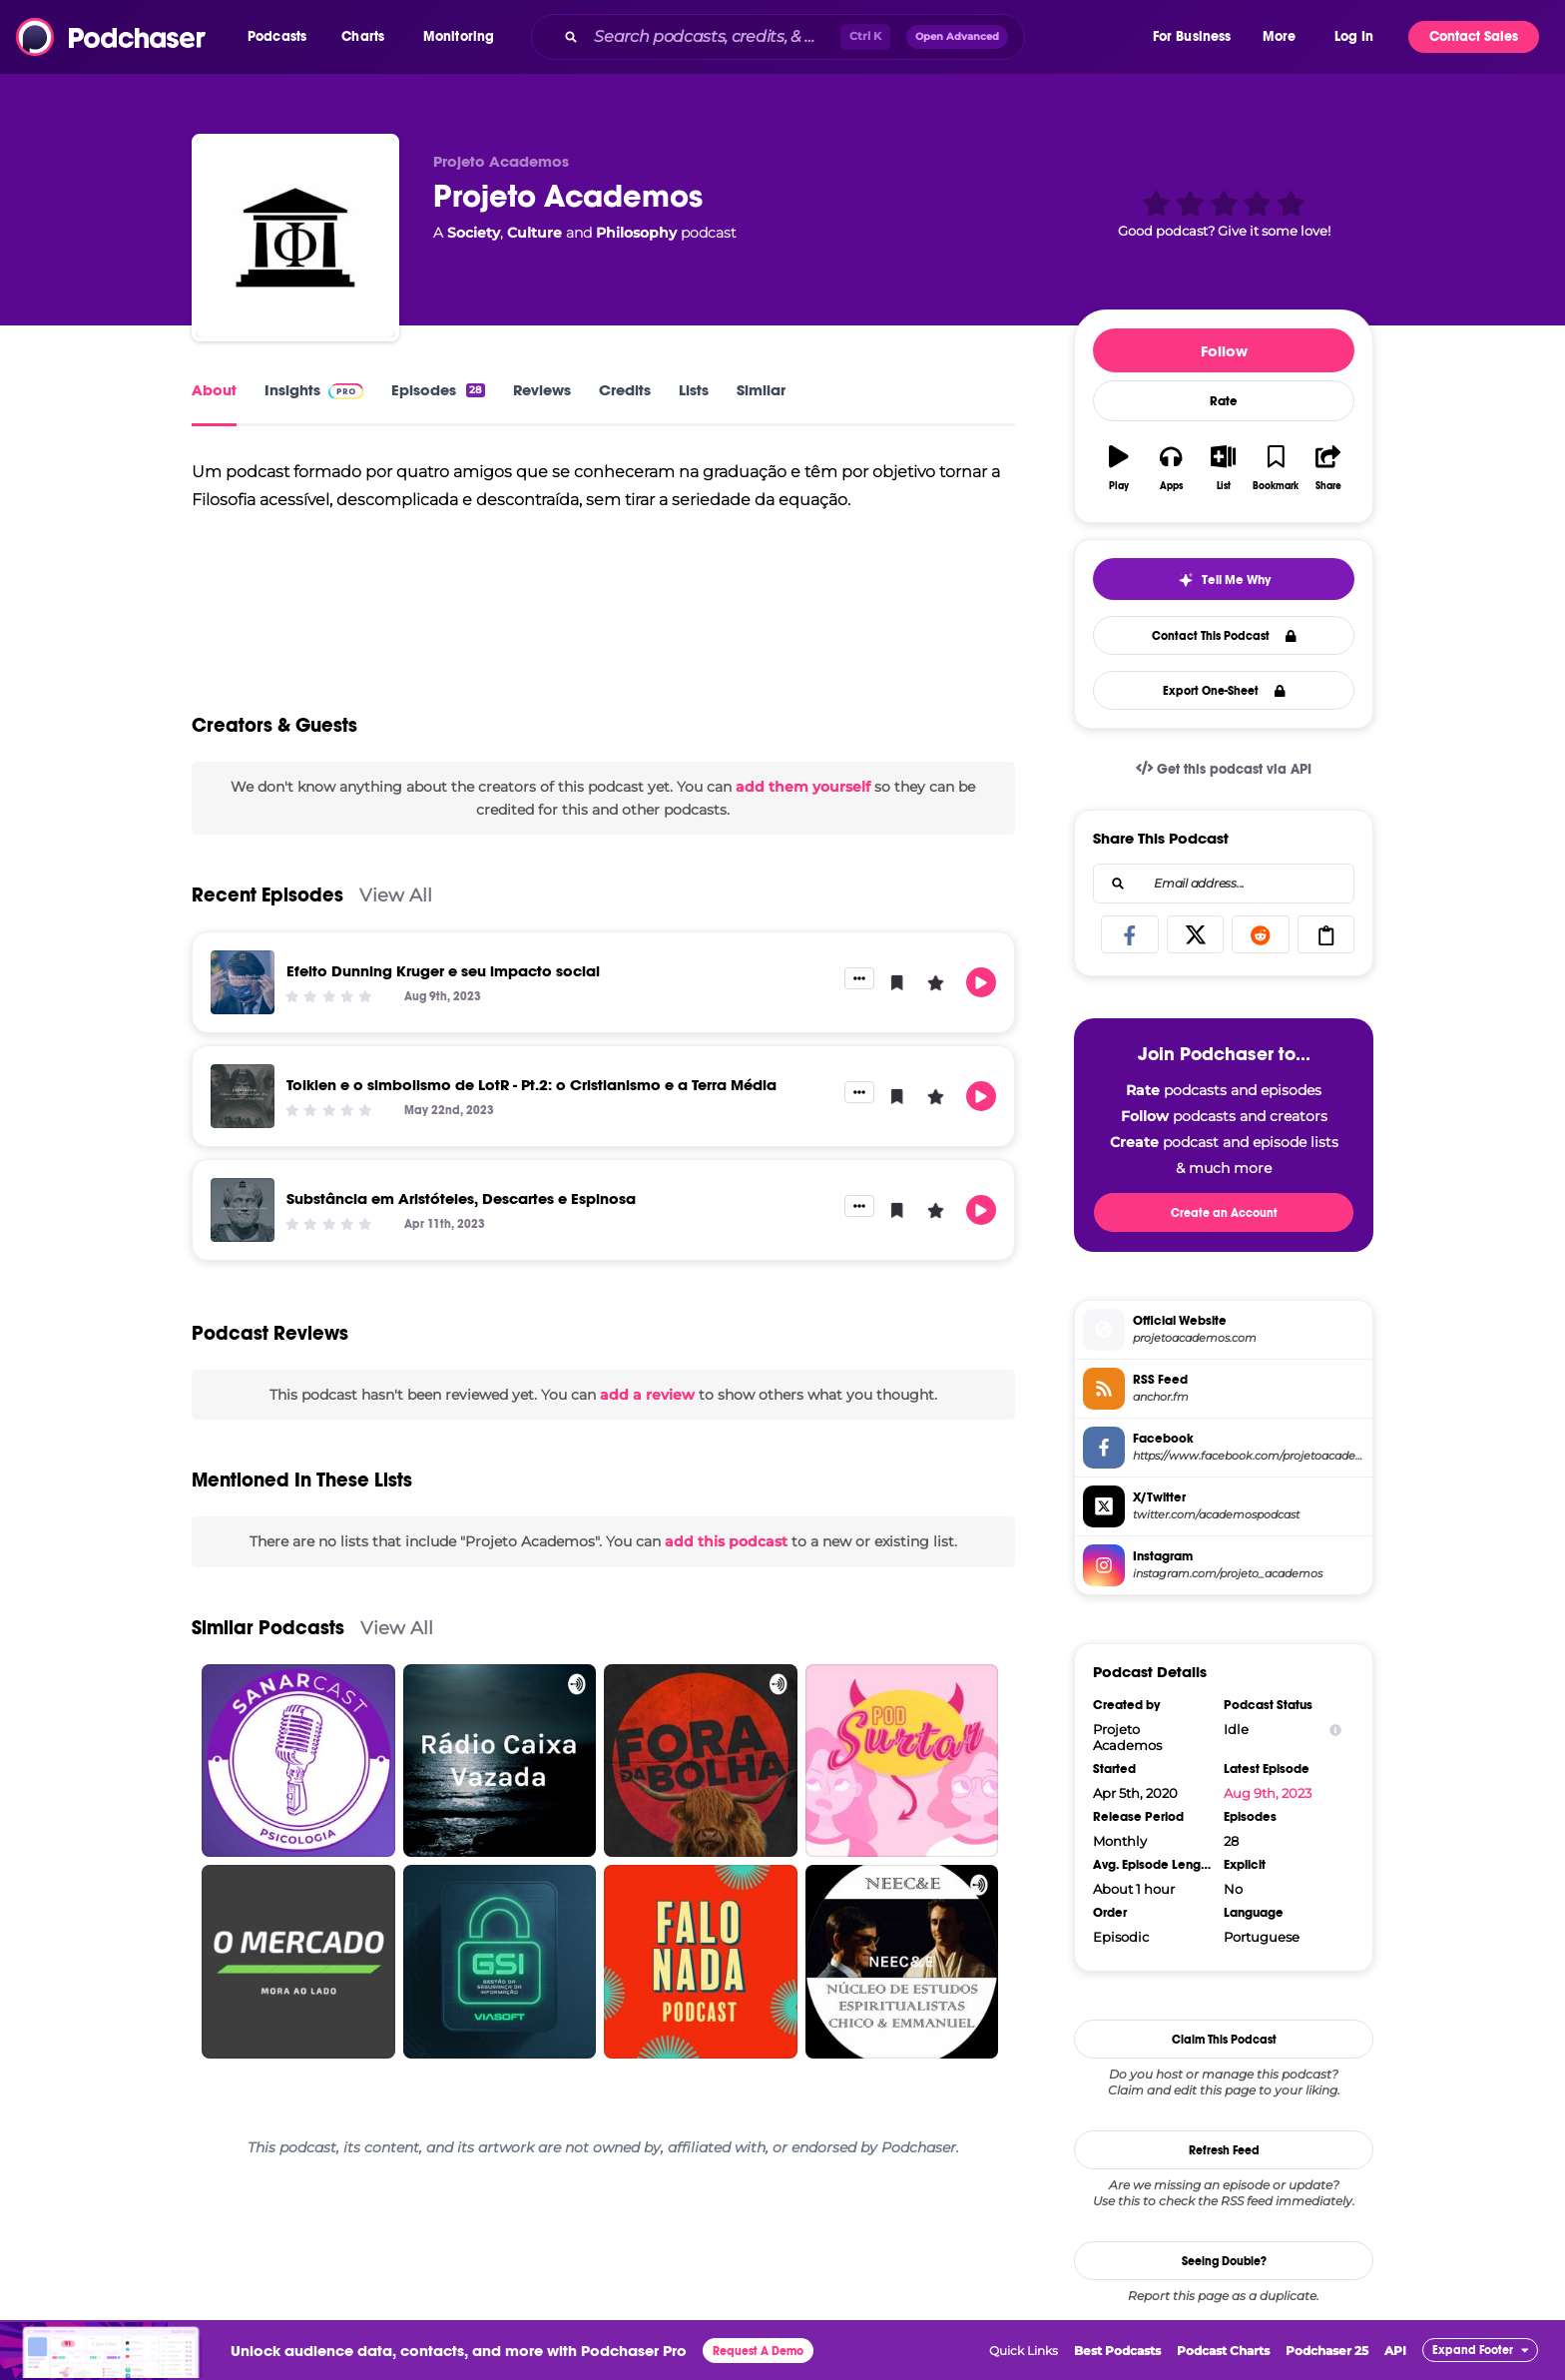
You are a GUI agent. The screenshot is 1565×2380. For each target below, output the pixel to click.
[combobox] (840, 37)
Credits (625, 389)
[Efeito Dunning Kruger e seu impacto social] (242, 982)
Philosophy (636, 233)
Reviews (542, 389)
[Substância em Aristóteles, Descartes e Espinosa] (242, 1210)
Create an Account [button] (1224, 1213)
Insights (313, 389)
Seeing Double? (1224, 2261)
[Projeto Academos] (295, 237)
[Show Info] (1335, 1729)
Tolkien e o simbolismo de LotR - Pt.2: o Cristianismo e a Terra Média (531, 1084)
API (1395, 2350)
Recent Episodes (267, 895)
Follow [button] (1224, 350)
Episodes (438, 389)
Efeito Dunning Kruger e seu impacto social (443, 970)
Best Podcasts (1117, 2350)
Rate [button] (1224, 401)
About (214, 389)
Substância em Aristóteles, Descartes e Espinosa (461, 1198)
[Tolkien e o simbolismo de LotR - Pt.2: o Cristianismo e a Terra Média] (242, 1096)
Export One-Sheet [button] (1224, 691)
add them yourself (803, 787)
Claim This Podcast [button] (1224, 2040)
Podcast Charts (1223, 2350)
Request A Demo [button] (758, 2351)
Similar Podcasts (268, 1627)
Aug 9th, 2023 (1267, 1793)
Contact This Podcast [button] (1224, 636)
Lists (694, 389)
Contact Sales (1473, 36)
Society (473, 233)
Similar (761, 389)
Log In (1353, 36)
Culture (534, 233)
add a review (647, 1395)
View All (395, 895)
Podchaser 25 (1327, 2350)
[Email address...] (1223, 883)
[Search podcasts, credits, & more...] (713, 37)
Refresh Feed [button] (1224, 2150)
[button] (282, 37)
